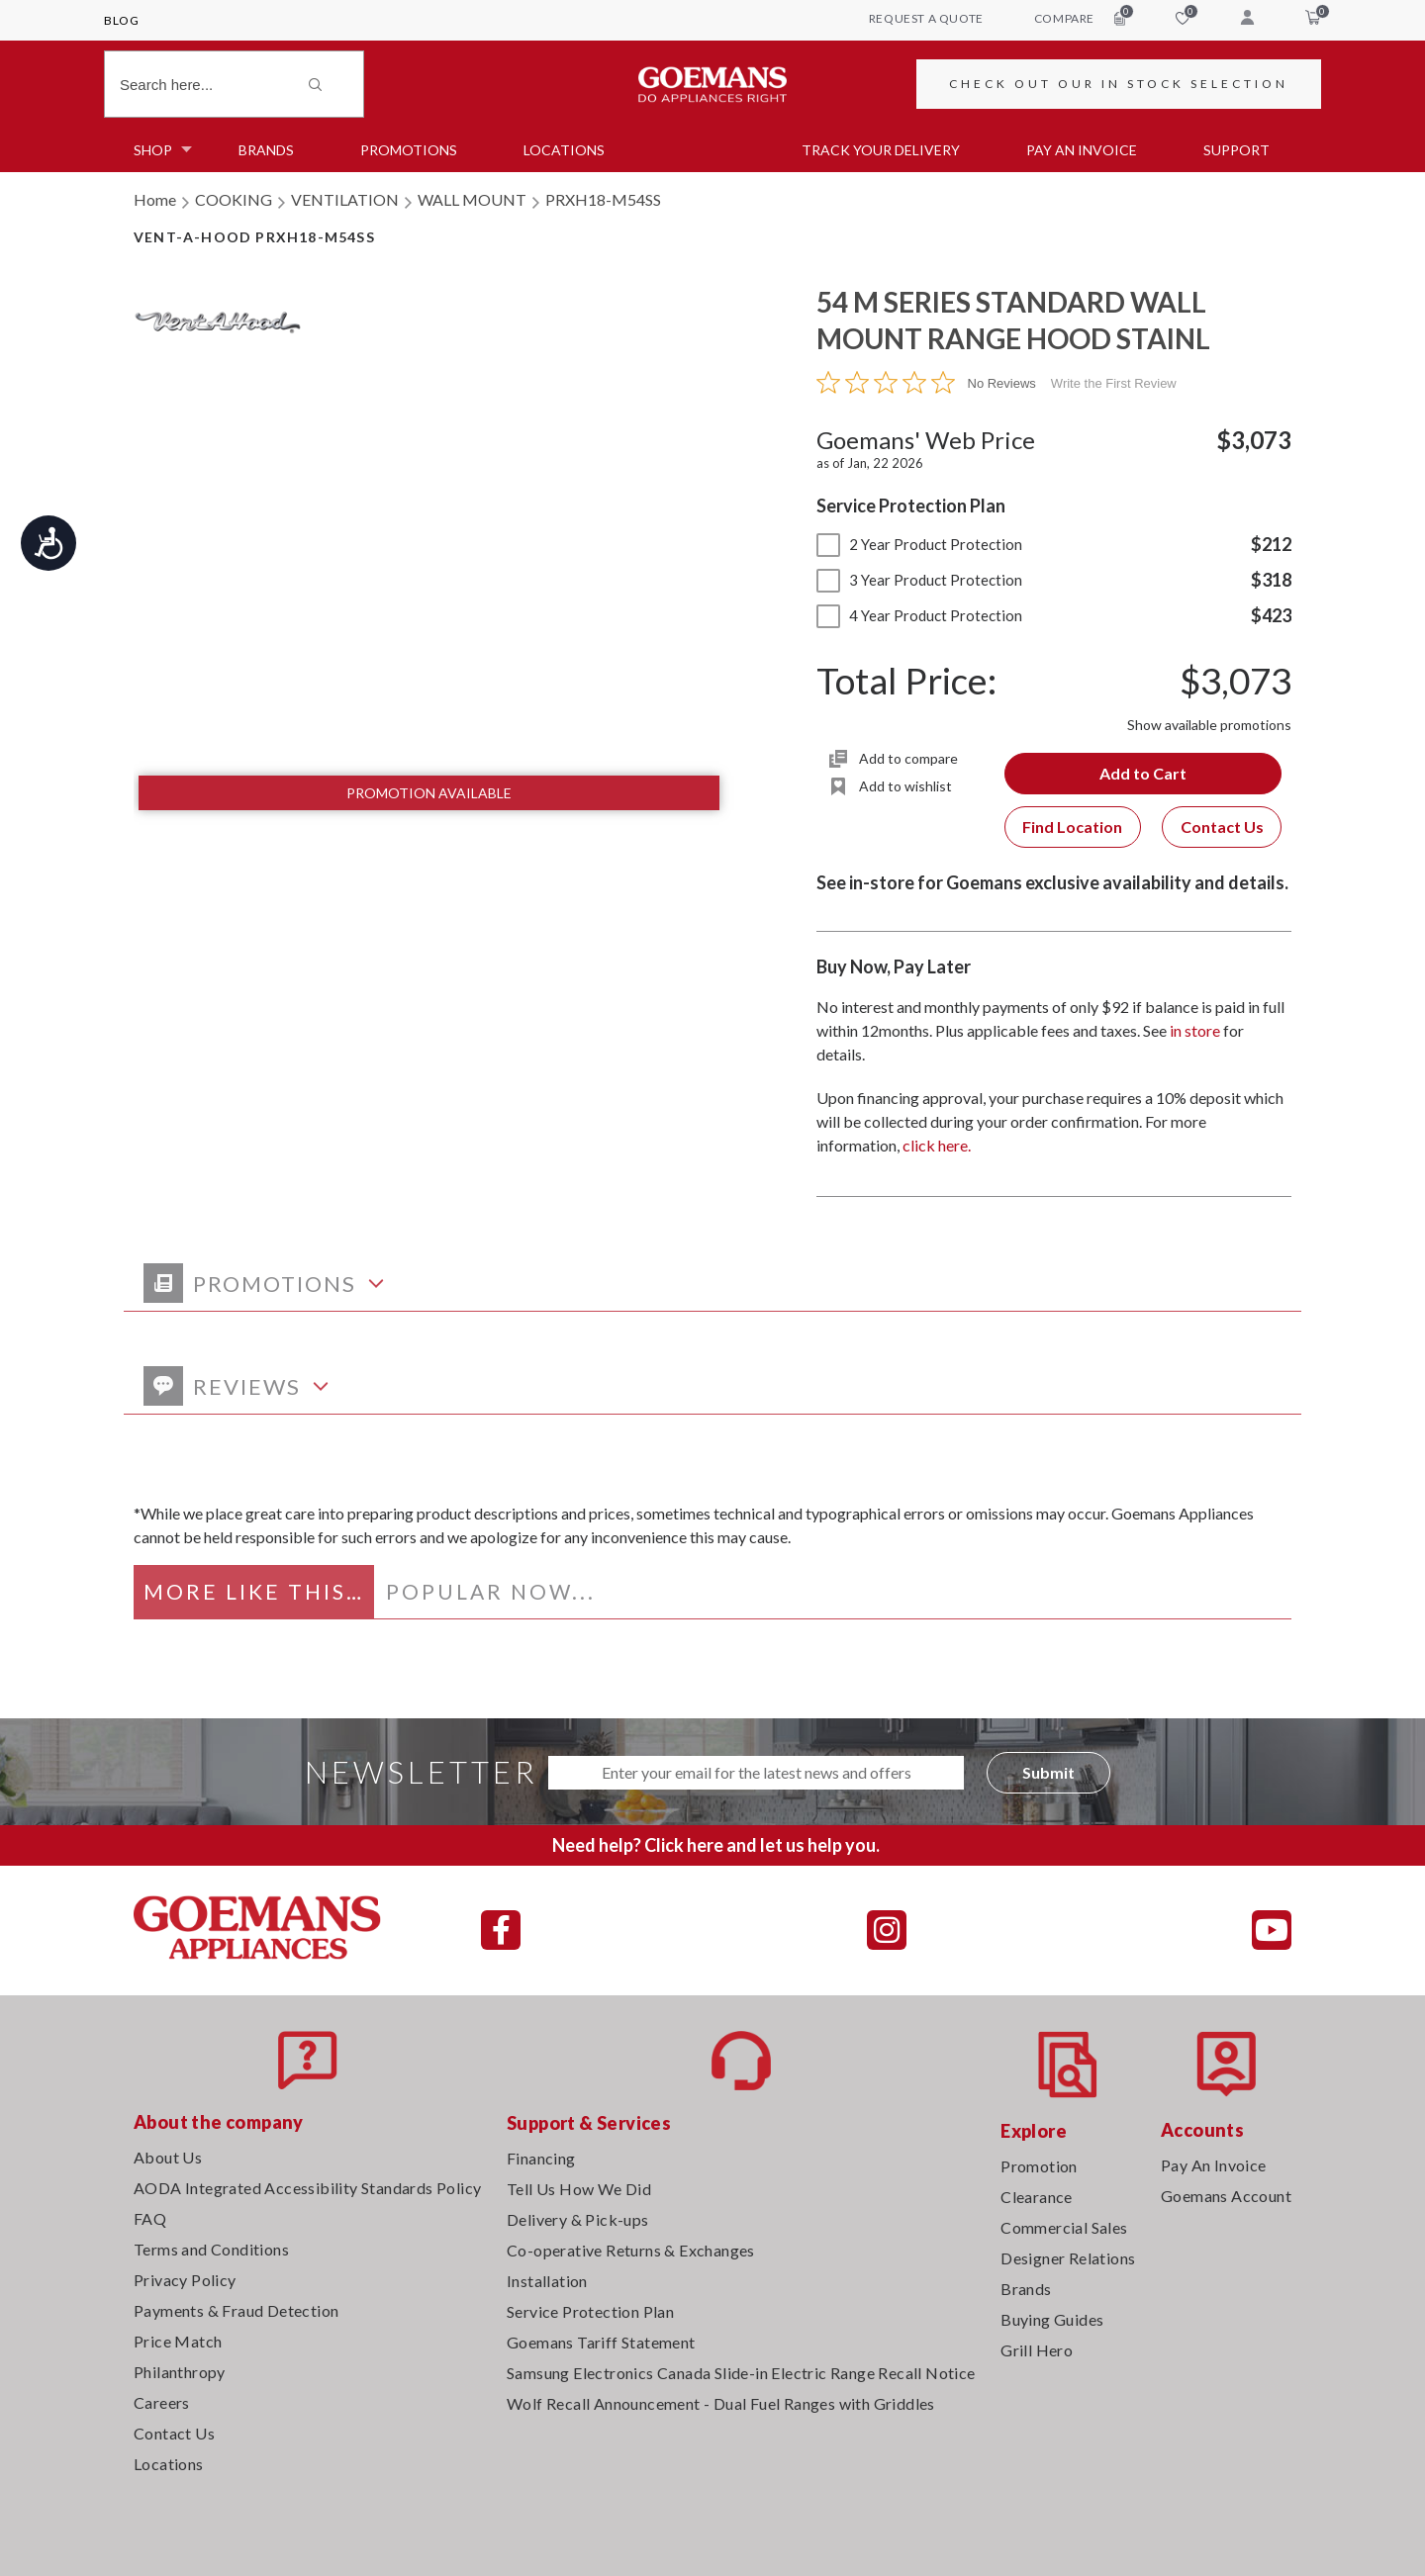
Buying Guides (1051, 2319)
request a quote (926, 18)
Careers (162, 2402)
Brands (266, 149)
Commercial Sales (1063, 2227)
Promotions (408, 149)
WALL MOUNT (472, 199)
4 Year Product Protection (919, 615)
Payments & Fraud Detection (236, 2310)
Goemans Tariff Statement (601, 2342)
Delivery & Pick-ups (578, 2219)
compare (1079, 18)
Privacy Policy (185, 2279)
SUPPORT (1236, 149)
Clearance (1036, 2196)
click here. (936, 1145)
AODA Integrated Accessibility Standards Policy (307, 2187)
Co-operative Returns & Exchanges (631, 2250)
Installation (547, 2280)
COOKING (233, 199)
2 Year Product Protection (919, 544)
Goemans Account (1226, 2195)
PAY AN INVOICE (1081, 149)
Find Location (1072, 826)
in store (1195, 1030)
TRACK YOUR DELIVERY (881, 149)
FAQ (150, 2218)
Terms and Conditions (211, 2249)
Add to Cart (1143, 773)
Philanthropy (180, 2371)
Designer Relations (1067, 2258)
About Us (168, 2157)
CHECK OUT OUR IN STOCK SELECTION (1118, 83)
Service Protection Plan (590, 2311)
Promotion (1039, 2166)
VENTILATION (345, 199)
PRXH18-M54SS (603, 199)
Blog (121, 20)
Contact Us (1222, 826)
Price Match (178, 2341)
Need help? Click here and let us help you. (716, 1845)
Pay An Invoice (1214, 2165)
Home (155, 199)
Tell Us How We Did (579, 2188)
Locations (564, 149)
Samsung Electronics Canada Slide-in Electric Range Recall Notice (741, 2372)
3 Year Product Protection (919, 580)
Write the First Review (1114, 383)
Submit (1048, 1772)
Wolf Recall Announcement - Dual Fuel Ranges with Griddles (721, 2403)
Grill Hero (1036, 2350)
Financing (541, 2158)
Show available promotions (1209, 724)
